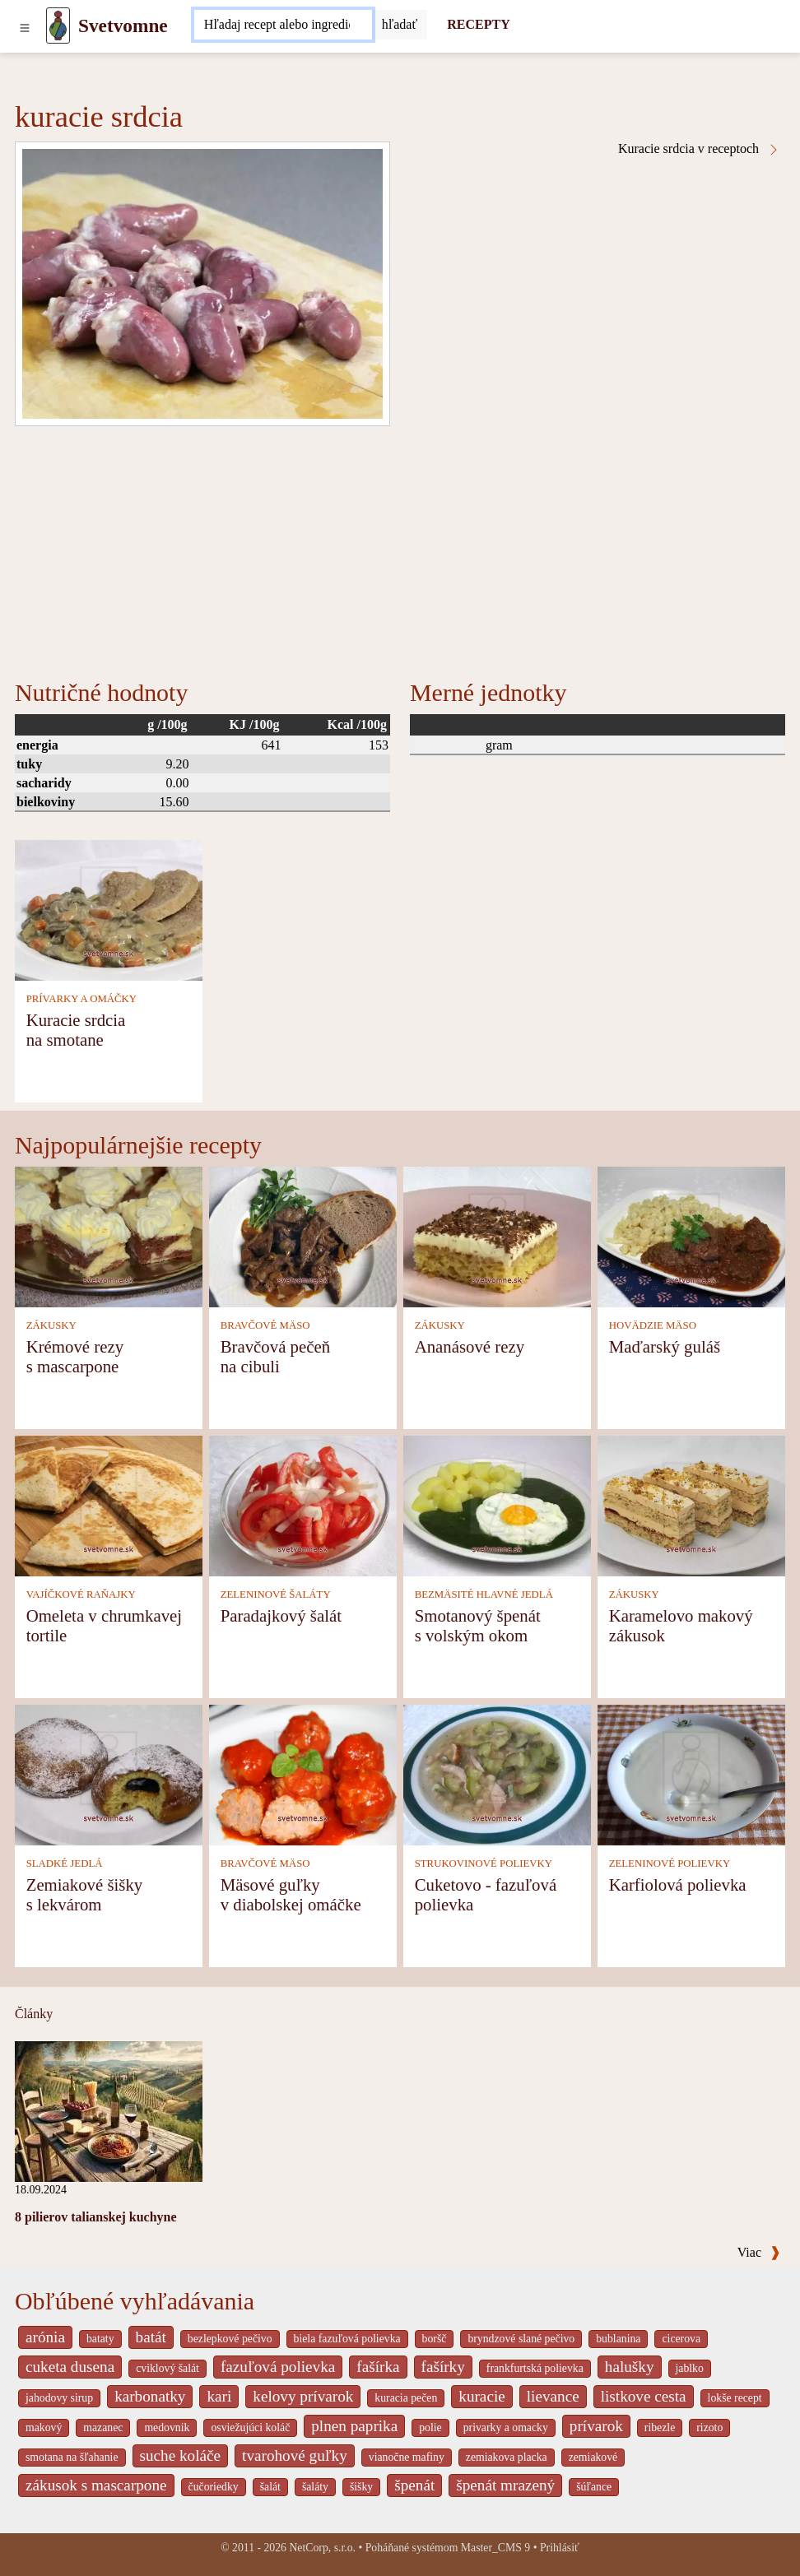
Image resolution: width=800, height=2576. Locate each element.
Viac (758, 2252)
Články (34, 2014)
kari (219, 2396)
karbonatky (149, 2396)
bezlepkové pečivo (230, 2338)
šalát (270, 2487)
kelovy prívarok (303, 2396)
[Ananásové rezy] (497, 1235)
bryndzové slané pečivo (520, 2338)
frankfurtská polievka (535, 2368)
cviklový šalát (167, 2368)
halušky (629, 2366)
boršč (434, 2338)
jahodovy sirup (59, 2398)
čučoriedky (213, 2487)
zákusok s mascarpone (96, 2485)
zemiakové (593, 2457)
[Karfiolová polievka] (691, 1773)
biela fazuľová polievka (347, 2338)
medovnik (166, 2427)
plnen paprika (354, 2425)
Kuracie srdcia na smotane (76, 1029)
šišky (361, 2487)
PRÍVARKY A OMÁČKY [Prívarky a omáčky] (81, 999)
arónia (45, 2337)
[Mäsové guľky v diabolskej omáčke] (303, 1773)
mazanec (103, 2427)
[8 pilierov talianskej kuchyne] (108, 2110)
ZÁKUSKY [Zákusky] (51, 1325)
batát (151, 2337)
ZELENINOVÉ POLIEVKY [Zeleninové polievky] (670, 1863)
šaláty (315, 2487)
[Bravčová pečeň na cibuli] (303, 1235)
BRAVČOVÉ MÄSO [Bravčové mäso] (265, 1325)
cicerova (681, 2338)
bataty (100, 2338)
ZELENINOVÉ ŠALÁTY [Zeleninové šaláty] (276, 1594)
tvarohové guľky (294, 2455)
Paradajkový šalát (281, 1615)
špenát (414, 2485)
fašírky (443, 2366)
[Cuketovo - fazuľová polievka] (497, 1773)
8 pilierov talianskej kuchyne (96, 2217)
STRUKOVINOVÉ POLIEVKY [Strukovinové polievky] (483, 1863)
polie (430, 2427)
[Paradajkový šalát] (303, 1504)
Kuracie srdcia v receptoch (699, 149)
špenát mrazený (505, 2485)
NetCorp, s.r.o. (322, 2547)
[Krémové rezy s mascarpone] (108, 1235)
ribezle (659, 2427)
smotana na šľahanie (72, 2457)
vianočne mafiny (406, 2457)
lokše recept (735, 2398)
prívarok (596, 2425)
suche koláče (180, 2455)
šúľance (594, 2487)
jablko (690, 2368)
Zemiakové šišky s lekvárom (84, 1894)
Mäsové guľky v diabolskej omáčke (291, 1894)
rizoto (709, 2427)
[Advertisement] (400, 549)
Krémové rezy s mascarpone (74, 1356)
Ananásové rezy (469, 1346)
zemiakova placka (506, 2457)
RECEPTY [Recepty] (478, 24)
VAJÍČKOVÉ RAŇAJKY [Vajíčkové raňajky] (81, 1594)
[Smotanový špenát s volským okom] (497, 1504)
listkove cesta (643, 2396)
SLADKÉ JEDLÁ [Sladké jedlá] (64, 1863)
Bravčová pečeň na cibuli (275, 1356)
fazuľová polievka (278, 2366)
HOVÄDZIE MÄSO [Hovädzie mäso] (652, 1325)
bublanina (618, 2338)
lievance (553, 2396)
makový (44, 2427)
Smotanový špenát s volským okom (478, 1625)
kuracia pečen (405, 2398)
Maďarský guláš (664, 1346)
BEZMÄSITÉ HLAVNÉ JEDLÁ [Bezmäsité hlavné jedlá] (484, 1594)
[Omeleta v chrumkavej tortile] (108, 1504)
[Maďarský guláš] (691, 1235)
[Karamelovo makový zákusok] (691, 1504)
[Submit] (400, 24)
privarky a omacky (505, 2427)
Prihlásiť (559, 2547)
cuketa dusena (70, 2366)
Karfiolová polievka (678, 1884)
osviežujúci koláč (250, 2427)
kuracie (481, 2396)
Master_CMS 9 (495, 2547)
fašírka (377, 2366)
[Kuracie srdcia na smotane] (108, 910)
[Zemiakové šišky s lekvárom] (108, 1773)
